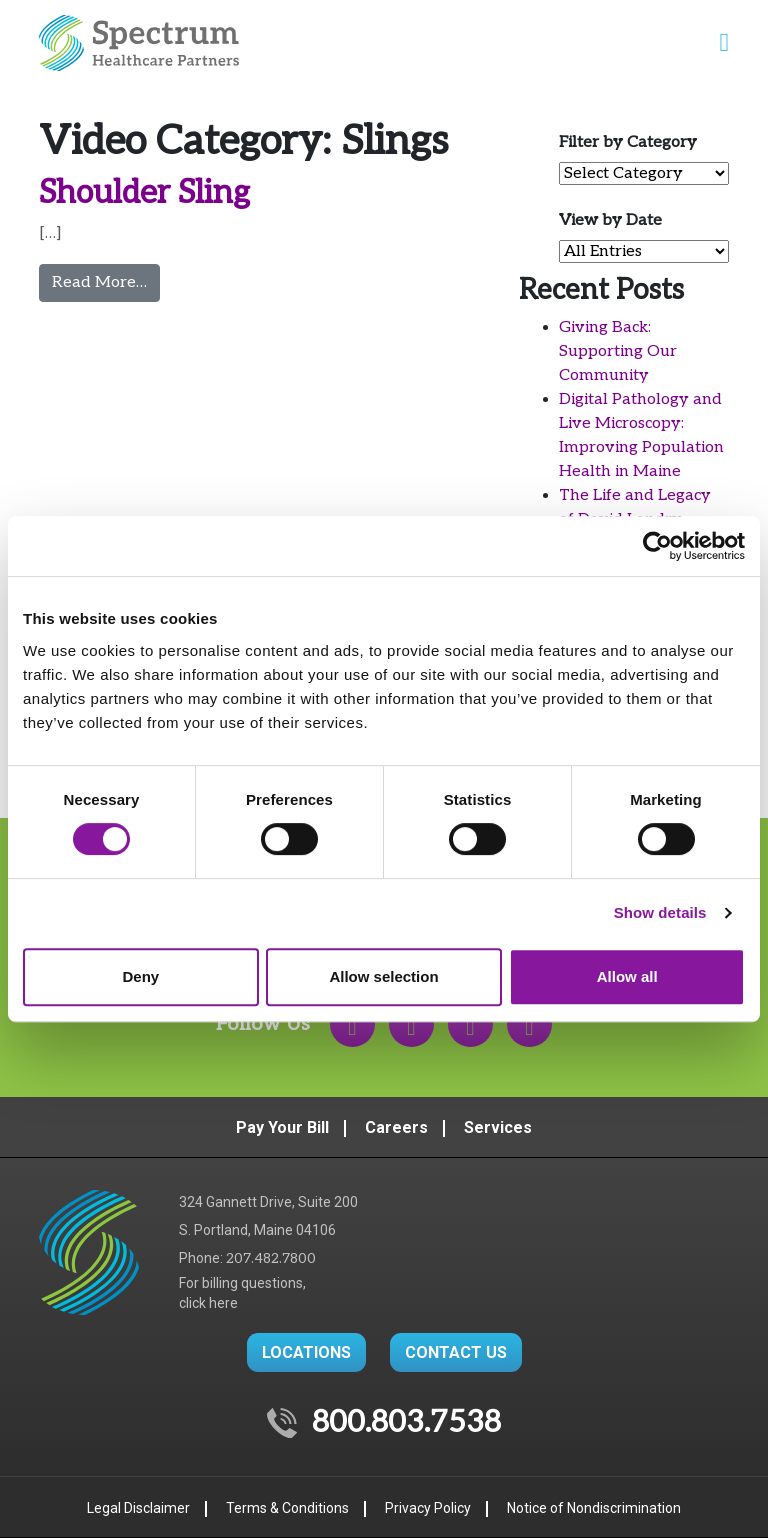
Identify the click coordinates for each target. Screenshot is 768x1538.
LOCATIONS (306, 1352)
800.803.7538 (406, 1423)
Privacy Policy (428, 1508)
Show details (660, 912)
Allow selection (383, 976)
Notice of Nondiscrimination (594, 1508)
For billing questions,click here (242, 1293)
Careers (396, 1127)
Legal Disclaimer (138, 1508)
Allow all (627, 976)
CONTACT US (456, 1352)
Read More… (106, 281)
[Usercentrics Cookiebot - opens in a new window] (657, 546)
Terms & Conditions (287, 1508)
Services (498, 1127)
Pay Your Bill (282, 1127)
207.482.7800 (271, 1258)
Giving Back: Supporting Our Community (618, 351)
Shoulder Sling (144, 193)
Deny (140, 976)
